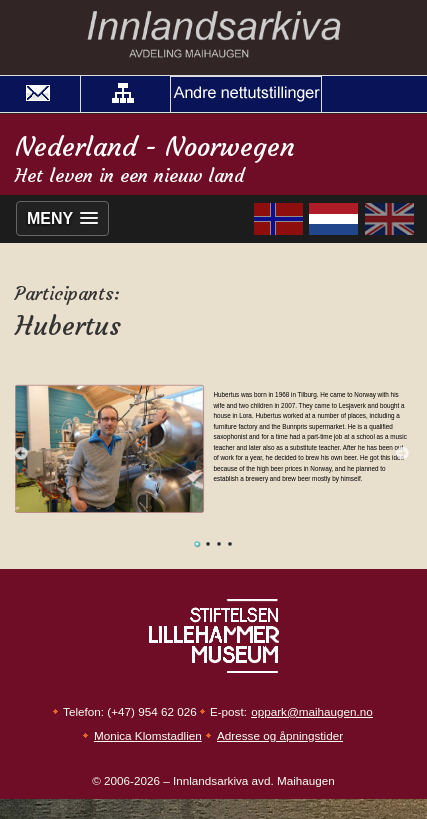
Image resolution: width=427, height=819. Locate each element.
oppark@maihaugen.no (312, 711)
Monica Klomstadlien (148, 735)
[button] (123, 94)
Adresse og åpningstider (280, 735)
